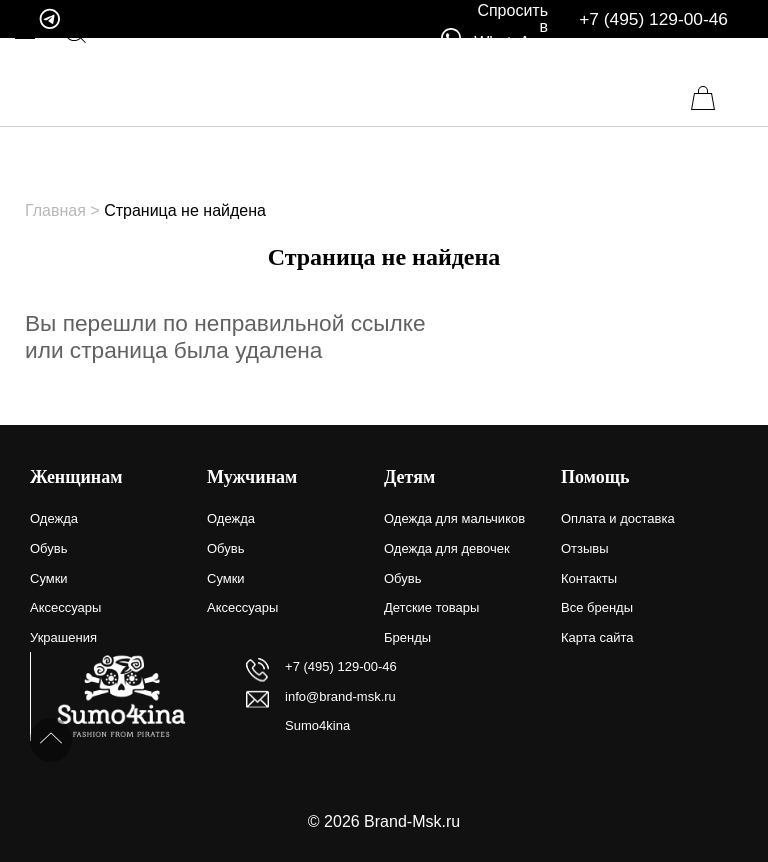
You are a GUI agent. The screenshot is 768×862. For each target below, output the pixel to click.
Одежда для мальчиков (454, 518)
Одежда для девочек (447, 548)
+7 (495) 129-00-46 (653, 19)
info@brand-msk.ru (340, 696)
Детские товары (431, 607)
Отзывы (585, 548)
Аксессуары (65, 607)
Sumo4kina (317, 725)
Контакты (589, 578)
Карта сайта (597, 637)
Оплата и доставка (618, 518)
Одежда (54, 518)
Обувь (48, 548)
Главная (55, 210)
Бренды (407, 637)
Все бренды (597, 607)
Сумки (49, 578)
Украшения (63, 637)
